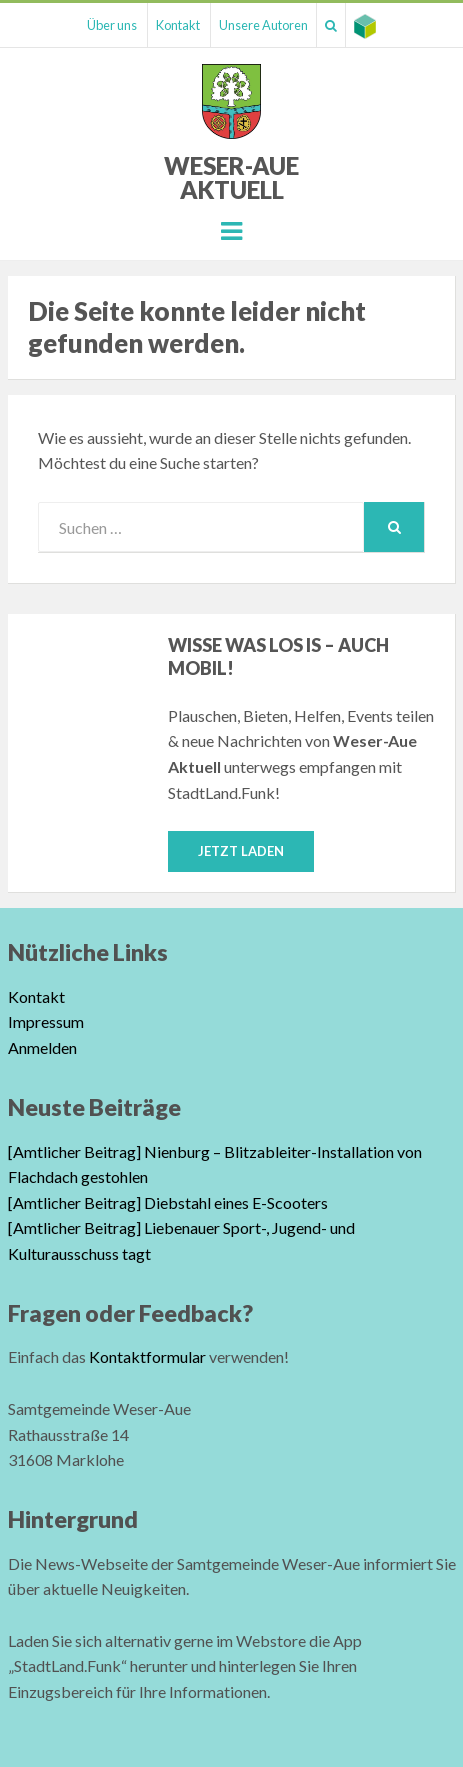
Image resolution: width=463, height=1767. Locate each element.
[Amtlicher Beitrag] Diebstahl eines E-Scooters (168, 1202)
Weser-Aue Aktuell (231, 177)
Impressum (46, 1021)
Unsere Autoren (263, 25)
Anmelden (42, 1047)
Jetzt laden (241, 851)
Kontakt (178, 25)
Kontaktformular (147, 1356)
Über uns (112, 25)
